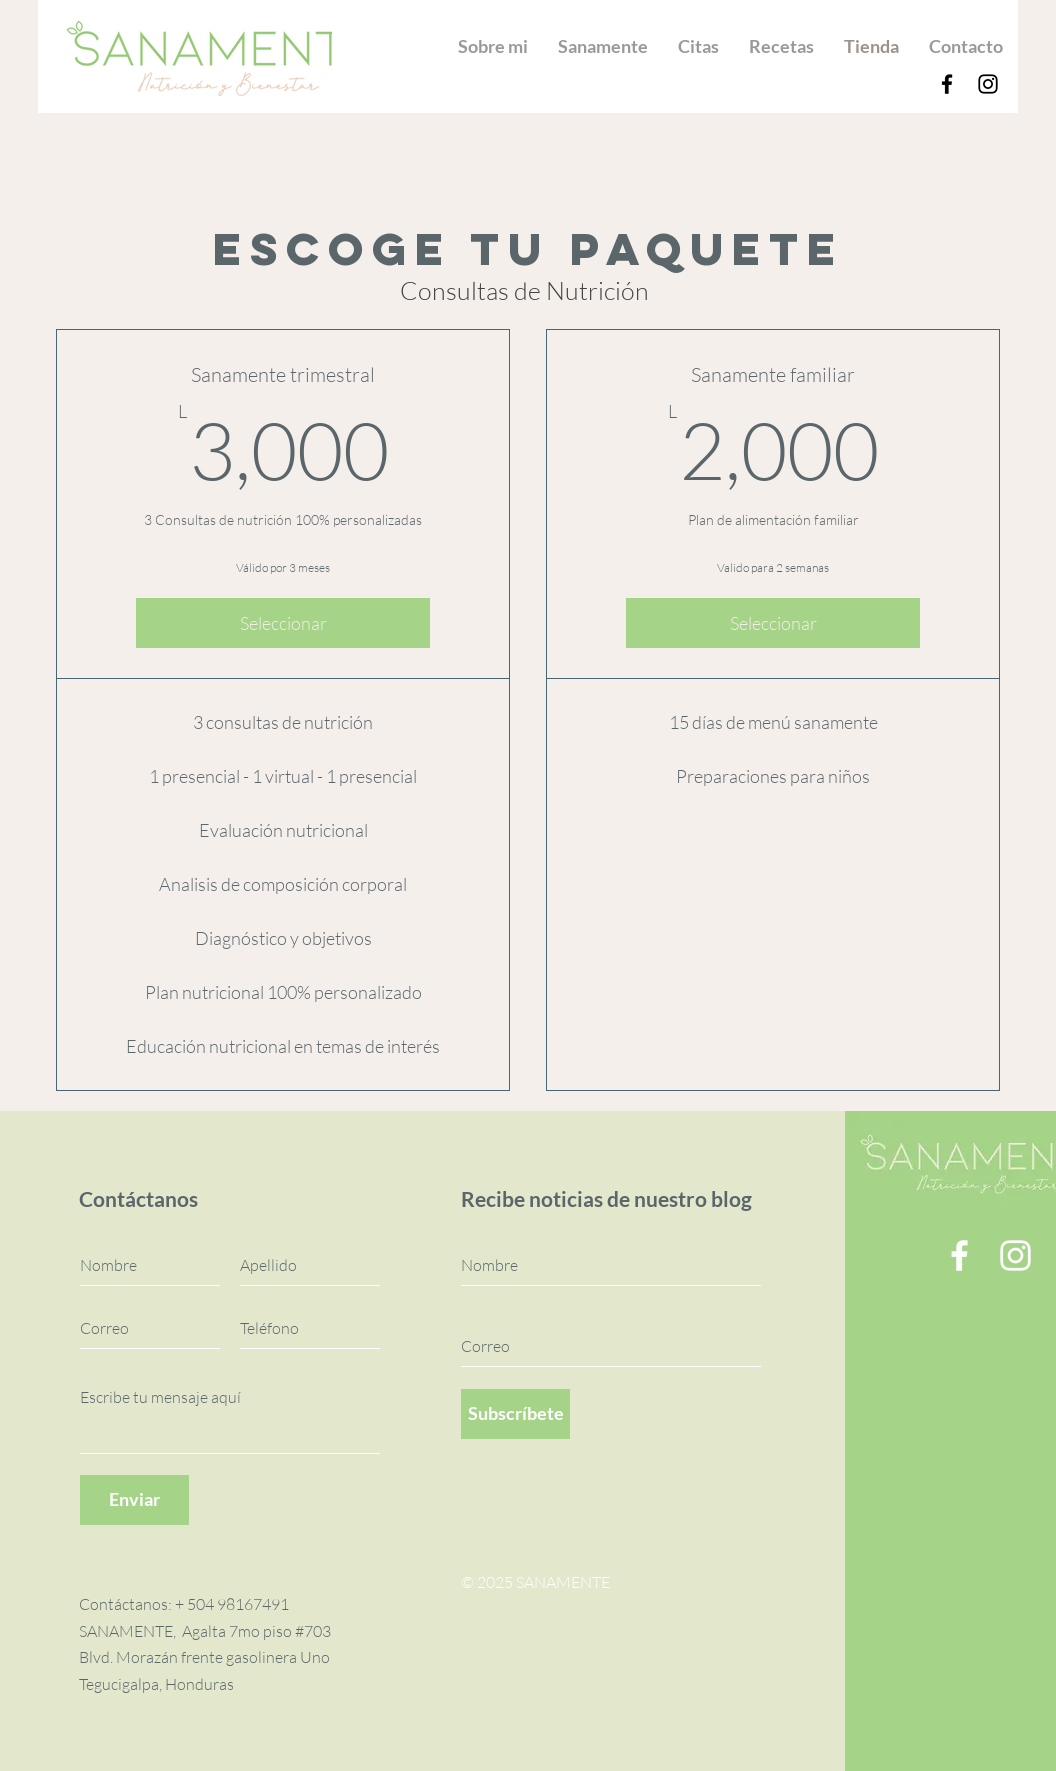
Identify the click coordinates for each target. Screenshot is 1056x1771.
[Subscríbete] (515, 1414)
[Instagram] (988, 84)
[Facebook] (947, 84)
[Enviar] (134, 1500)
